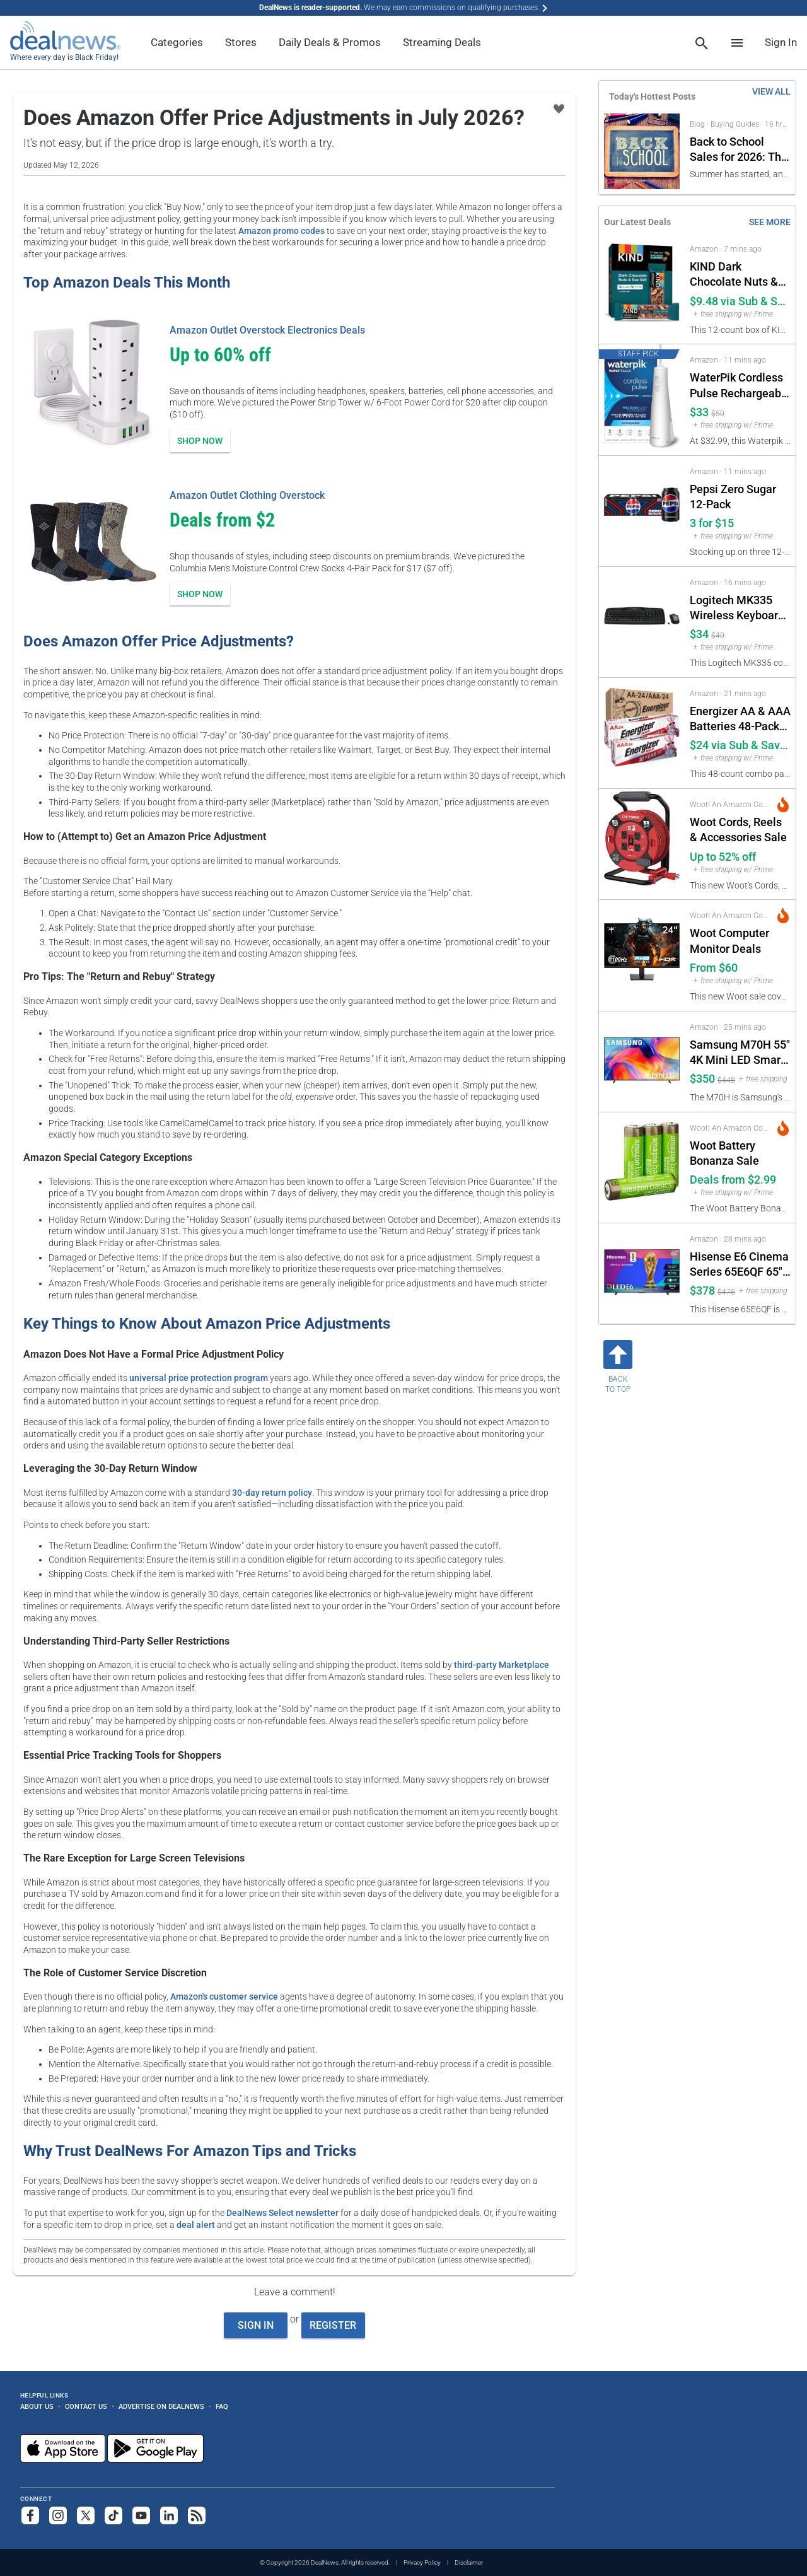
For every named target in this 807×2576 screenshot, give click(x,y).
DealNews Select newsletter (282, 2213)
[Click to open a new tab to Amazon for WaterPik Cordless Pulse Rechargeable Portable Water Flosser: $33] (697, 399)
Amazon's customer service (224, 1996)
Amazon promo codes (281, 231)
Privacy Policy (422, 2562)
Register (333, 2325)
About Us (37, 2406)
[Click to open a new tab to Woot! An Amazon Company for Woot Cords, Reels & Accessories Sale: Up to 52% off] (697, 844)
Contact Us (86, 2406)
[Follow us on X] (86, 2515)
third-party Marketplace (501, 1665)
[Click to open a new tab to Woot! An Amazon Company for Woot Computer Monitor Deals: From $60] (697, 955)
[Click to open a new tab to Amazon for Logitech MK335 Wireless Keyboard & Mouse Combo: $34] (697, 622)
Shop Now (200, 441)
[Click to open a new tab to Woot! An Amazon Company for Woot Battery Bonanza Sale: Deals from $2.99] (697, 1167)
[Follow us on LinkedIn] (169, 2515)
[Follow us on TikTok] (113, 2515)
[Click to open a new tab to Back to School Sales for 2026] (697, 151)
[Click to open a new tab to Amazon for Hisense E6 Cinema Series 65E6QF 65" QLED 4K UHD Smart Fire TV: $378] (697, 1273)
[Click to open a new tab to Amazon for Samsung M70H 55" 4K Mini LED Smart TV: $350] (697, 1061)
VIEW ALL (771, 91)
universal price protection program (198, 1378)
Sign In (781, 42)
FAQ (222, 2406)
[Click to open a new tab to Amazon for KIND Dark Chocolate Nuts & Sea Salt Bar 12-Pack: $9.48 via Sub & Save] (697, 288)
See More (770, 222)
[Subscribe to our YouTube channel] (141, 2515)
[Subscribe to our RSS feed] (197, 2515)
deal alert (196, 2225)
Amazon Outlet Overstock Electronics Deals (267, 330)
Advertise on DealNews (161, 2406)
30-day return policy (272, 1493)
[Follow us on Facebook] (30, 2515)
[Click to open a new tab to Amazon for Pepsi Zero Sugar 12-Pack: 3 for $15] (697, 511)
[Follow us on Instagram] (58, 2515)
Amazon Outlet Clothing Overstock (247, 495)
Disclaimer (469, 2562)
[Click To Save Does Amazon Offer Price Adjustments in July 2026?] (559, 109)
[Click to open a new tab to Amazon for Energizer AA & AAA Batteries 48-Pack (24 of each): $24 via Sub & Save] (697, 733)
